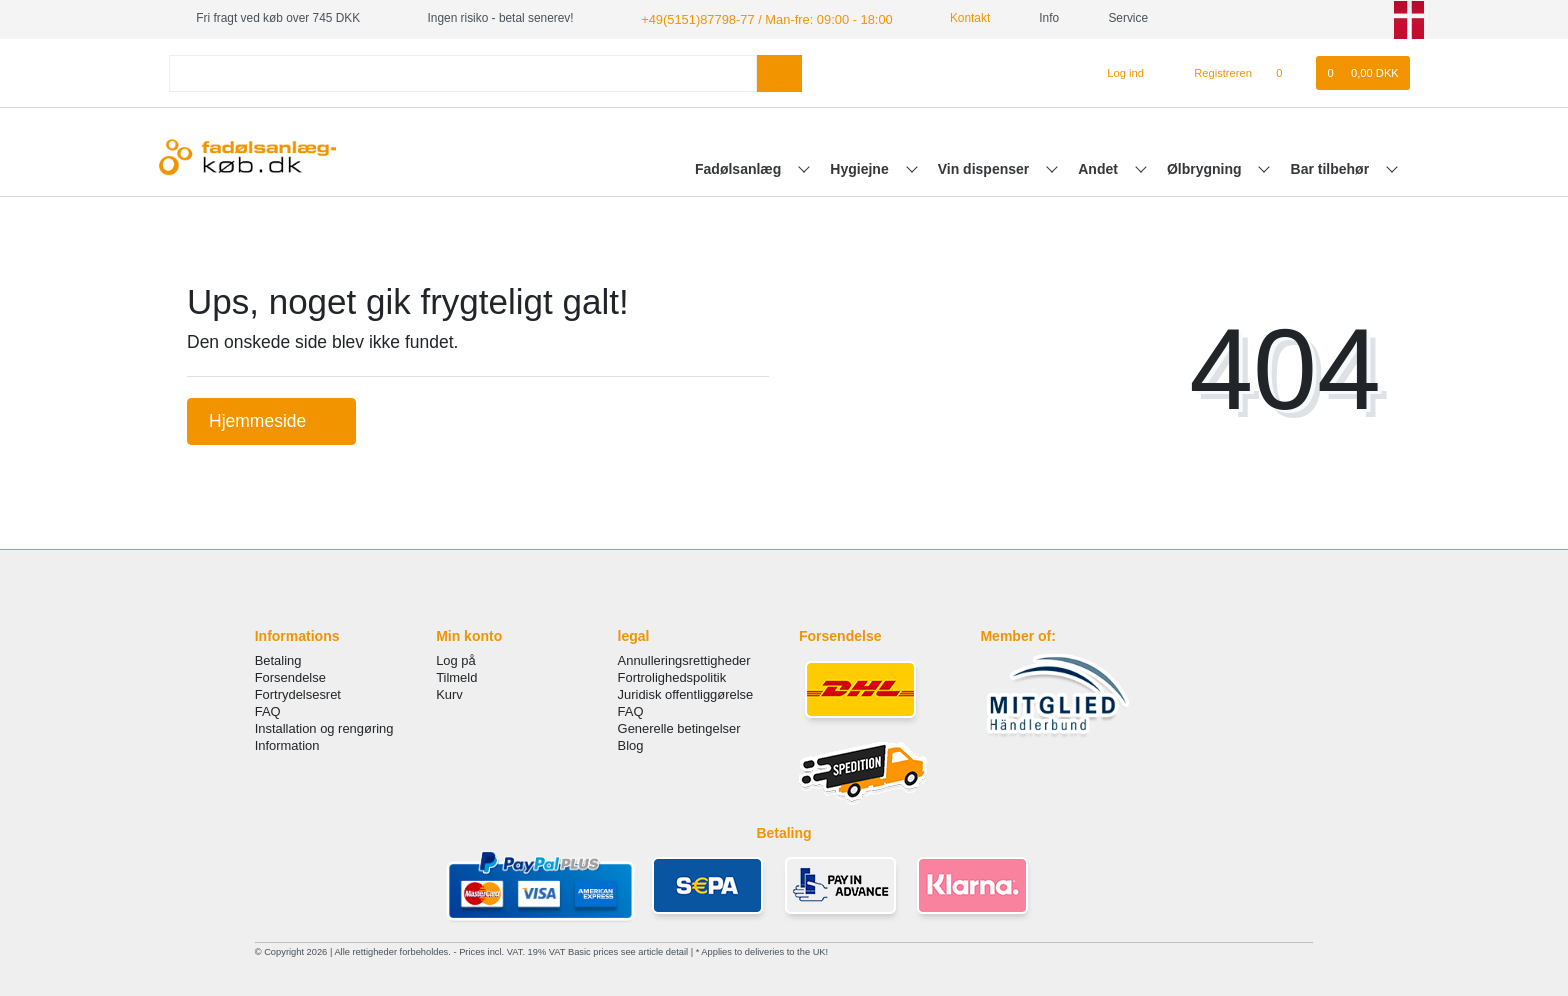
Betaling (278, 658)
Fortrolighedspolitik (672, 675)
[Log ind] (1118, 72)
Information (287, 744)
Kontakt (949, 18)
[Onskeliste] (1289, 72)
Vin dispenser (985, 167)
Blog (631, 744)
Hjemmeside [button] (271, 419)
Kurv (449, 693)
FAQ (268, 710)
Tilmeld (456, 675)
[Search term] (463, 71)
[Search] (779, 71)
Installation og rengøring (324, 727)
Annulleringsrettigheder (684, 658)
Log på (456, 658)
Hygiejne (861, 167)
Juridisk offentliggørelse (686, 693)
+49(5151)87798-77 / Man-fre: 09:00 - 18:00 (756, 18)
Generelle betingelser (679, 727)
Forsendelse (290, 675)
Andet (1100, 167)
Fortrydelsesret (298, 693)
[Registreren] (1211, 72)
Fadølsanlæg (740, 167)
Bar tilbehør (1332, 167)
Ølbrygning (1206, 167)
